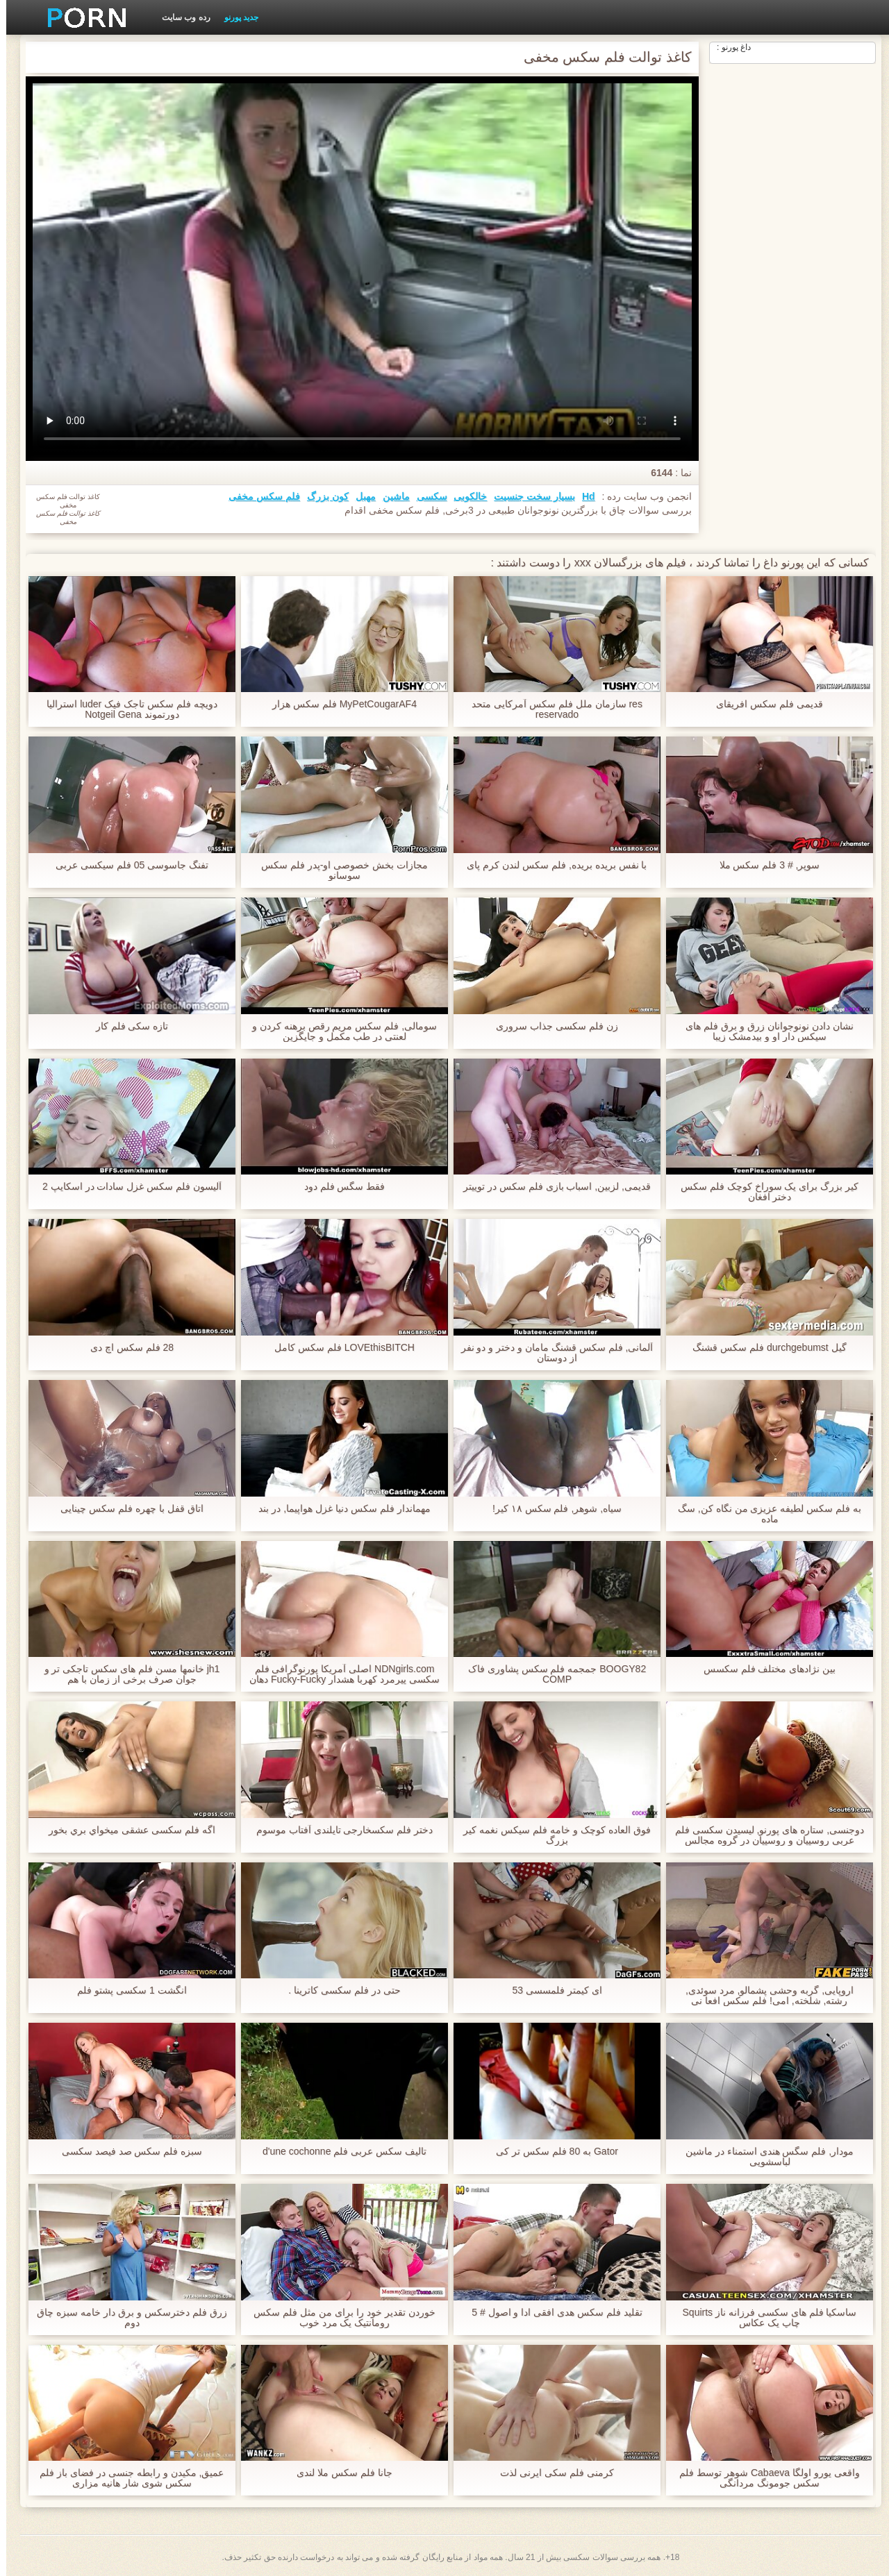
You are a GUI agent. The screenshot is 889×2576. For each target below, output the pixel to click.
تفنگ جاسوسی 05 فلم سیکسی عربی (125, 865)
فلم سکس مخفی (258, 496)
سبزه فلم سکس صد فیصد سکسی (126, 2151)
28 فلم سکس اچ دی (125, 1347)
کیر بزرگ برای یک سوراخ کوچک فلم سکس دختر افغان (763, 1191)
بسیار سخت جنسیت (528, 496)
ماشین (390, 496)
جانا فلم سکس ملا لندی (338, 2473)
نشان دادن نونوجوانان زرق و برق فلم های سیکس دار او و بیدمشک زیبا (763, 1031)
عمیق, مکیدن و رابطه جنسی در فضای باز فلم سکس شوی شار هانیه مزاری (125, 2478)
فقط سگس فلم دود (338, 1186)
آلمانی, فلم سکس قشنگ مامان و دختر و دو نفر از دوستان (551, 1352)
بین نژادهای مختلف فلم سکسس (763, 1669)
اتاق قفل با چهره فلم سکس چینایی (125, 1509)
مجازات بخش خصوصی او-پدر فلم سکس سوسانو (338, 870)
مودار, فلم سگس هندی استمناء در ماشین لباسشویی (763, 2156)
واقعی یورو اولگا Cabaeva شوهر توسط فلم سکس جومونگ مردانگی (763, 2478)
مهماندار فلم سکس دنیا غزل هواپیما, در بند (338, 1509)
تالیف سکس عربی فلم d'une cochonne (338, 2151)
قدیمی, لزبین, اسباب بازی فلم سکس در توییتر (551, 1186)
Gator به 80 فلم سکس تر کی (551, 2151)
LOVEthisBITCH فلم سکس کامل (338, 1347)
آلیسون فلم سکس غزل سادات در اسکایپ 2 (125, 1186)
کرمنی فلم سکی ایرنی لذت (551, 2473)
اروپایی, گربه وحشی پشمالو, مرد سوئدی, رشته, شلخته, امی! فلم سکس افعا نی (763, 1995)
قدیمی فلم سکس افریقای (763, 704)
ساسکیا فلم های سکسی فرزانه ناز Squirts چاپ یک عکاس (763, 2317)
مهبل (359, 496)
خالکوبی (464, 496)
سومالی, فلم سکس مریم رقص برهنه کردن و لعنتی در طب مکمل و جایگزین (338, 1031)
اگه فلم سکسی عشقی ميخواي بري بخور (125, 1830)
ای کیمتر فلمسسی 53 (550, 1990)
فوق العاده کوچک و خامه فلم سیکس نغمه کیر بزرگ (550, 1835)
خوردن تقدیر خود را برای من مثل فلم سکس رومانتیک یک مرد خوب (338, 2317)
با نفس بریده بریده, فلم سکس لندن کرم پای (550, 865)
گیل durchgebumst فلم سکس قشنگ (763, 1347)
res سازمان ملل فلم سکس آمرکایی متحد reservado (550, 709)
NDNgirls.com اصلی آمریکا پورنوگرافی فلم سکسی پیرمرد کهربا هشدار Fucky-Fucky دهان (338, 1674)
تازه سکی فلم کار (126, 1026)
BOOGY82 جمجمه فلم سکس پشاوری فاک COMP (551, 1674)
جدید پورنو (235, 17)
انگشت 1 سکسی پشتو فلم (125, 1990)
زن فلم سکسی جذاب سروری (551, 1026)
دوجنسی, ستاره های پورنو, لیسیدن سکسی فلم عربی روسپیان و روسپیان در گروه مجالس (763, 1835)
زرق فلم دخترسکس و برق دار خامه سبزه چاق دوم (125, 2317)
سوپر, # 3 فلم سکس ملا (763, 865)
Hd (582, 496)
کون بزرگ (321, 496)
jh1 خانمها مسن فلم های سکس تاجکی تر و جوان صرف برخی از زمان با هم (126, 1674)
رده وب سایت (180, 17)
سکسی (425, 496)
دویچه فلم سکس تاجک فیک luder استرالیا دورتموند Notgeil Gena (125, 709)
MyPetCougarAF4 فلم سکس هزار (338, 704)
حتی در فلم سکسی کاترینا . (338, 1990)
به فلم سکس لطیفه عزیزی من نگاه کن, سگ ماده (763, 1514)
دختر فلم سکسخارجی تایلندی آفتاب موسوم (338, 1830)
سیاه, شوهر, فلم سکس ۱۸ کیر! (550, 1509)
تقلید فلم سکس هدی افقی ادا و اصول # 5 (550, 2312)
